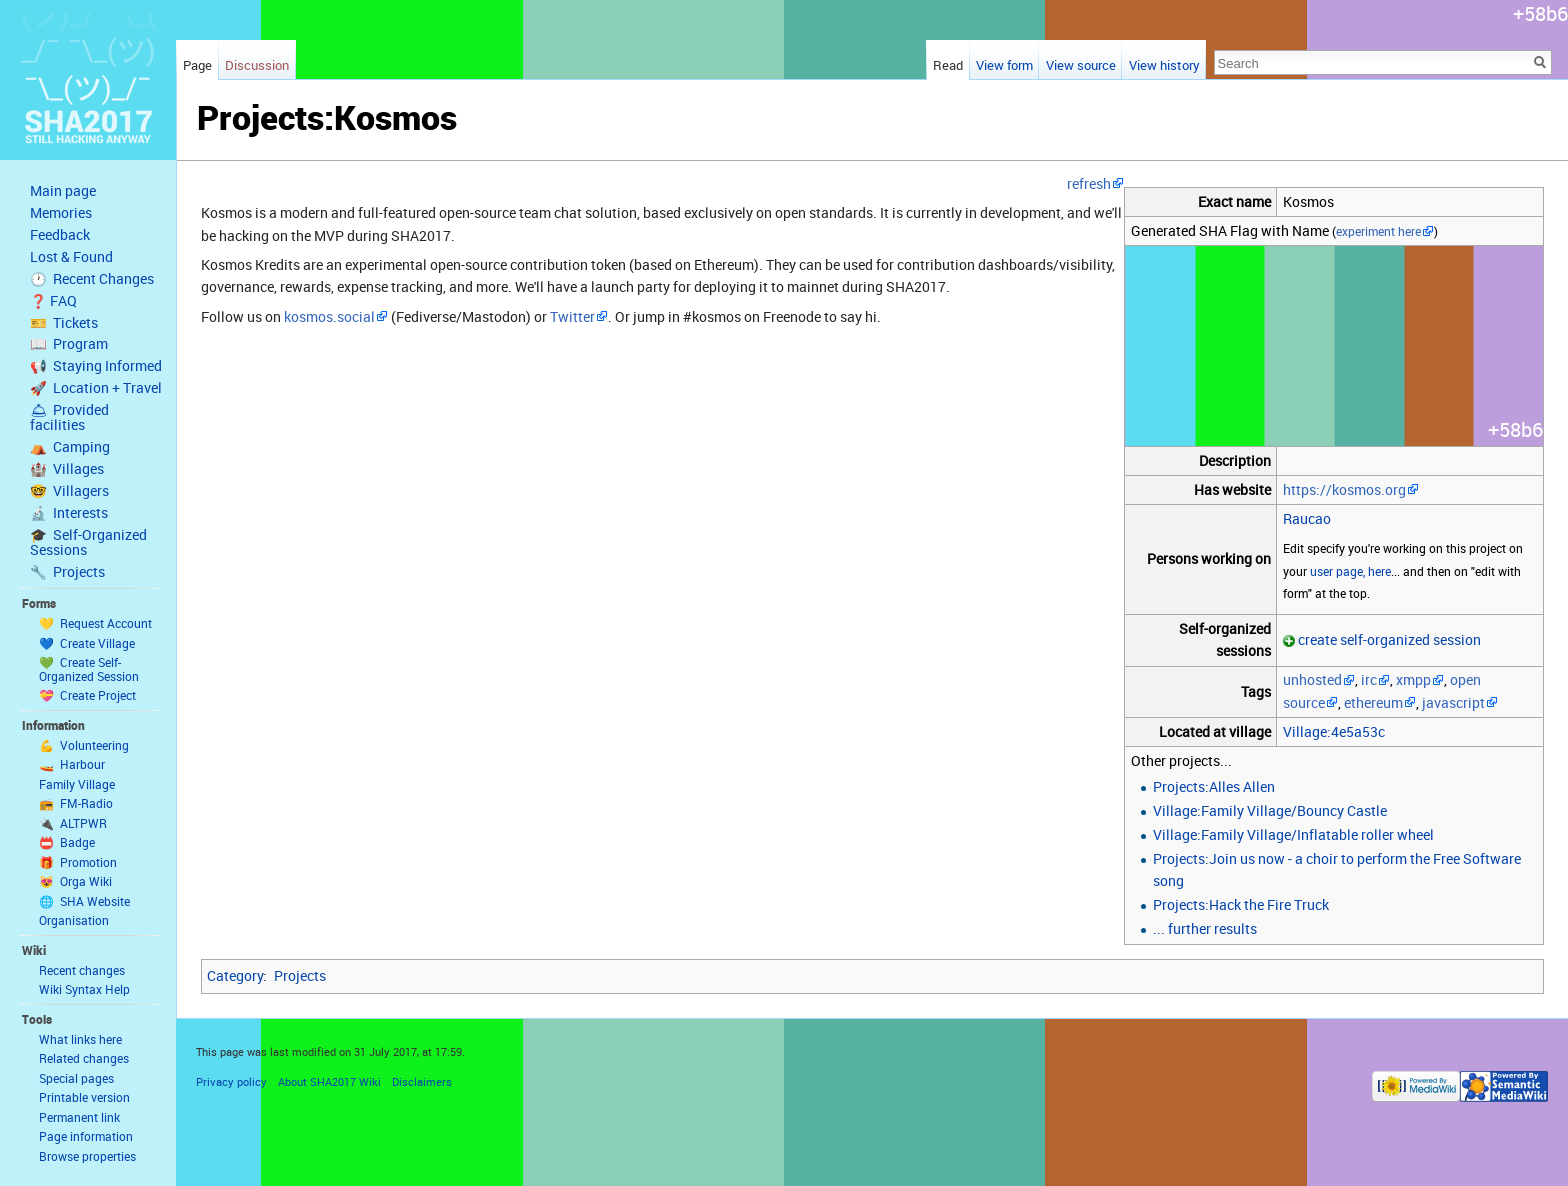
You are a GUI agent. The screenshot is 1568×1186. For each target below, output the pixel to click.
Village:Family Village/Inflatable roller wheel (1293, 834)
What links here (80, 1039)
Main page (63, 191)
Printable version (84, 1097)
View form (1004, 65)
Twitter (572, 316)
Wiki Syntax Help (84, 989)
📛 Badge (67, 842)
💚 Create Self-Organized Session (89, 669)
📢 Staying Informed (96, 366)
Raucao (1307, 518)
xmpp (1413, 679)
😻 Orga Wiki (75, 881)
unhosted (1312, 679)
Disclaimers (422, 1081)
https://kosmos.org (1344, 489)
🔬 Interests (69, 513)
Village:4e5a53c (1334, 731)
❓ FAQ (53, 301)
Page (197, 65)
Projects (300, 975)
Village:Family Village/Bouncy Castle (1270, 810)
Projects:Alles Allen (1214, 786)
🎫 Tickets (64, 323)
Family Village (77, 784)
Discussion (257, 65)
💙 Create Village (87, 643)
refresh (1089, 183)
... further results (1205, 928)
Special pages (76, 1078)
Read (948, 65)
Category (235, 975)
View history (1164, 65)
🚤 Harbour (72, 764)
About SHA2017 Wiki (329, 1081)
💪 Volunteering (84, 745)
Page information (86, 1136)
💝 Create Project (87, 695)
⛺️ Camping (70, 447)
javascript (1453, 702)
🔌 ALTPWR (73, 823)
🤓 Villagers (69, 491)
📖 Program (69, 344)
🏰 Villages (67, 469)
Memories (61, 213)
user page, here (1350, 571)
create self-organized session (1389, 639)
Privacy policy (231, 1081)
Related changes (84, 1058)
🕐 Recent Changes (92, 279)
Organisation (74, 920)
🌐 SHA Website (84, 901)
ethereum (1373, 702)
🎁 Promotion (78, 862)
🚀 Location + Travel (96, 388)
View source (1081, 65)
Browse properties (87, 1156)
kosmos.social (329, 316)
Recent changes (82, 970)
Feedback (60, 235)
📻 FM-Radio (76, 803)
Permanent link (79, 1117)
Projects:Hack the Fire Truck (1241, 904)
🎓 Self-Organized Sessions (88, 542)
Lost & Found (71, 257)
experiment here (1378, 231)
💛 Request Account (95, 623)
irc (1369, 679)
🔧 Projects (67, 572)
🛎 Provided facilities (69, 417)
